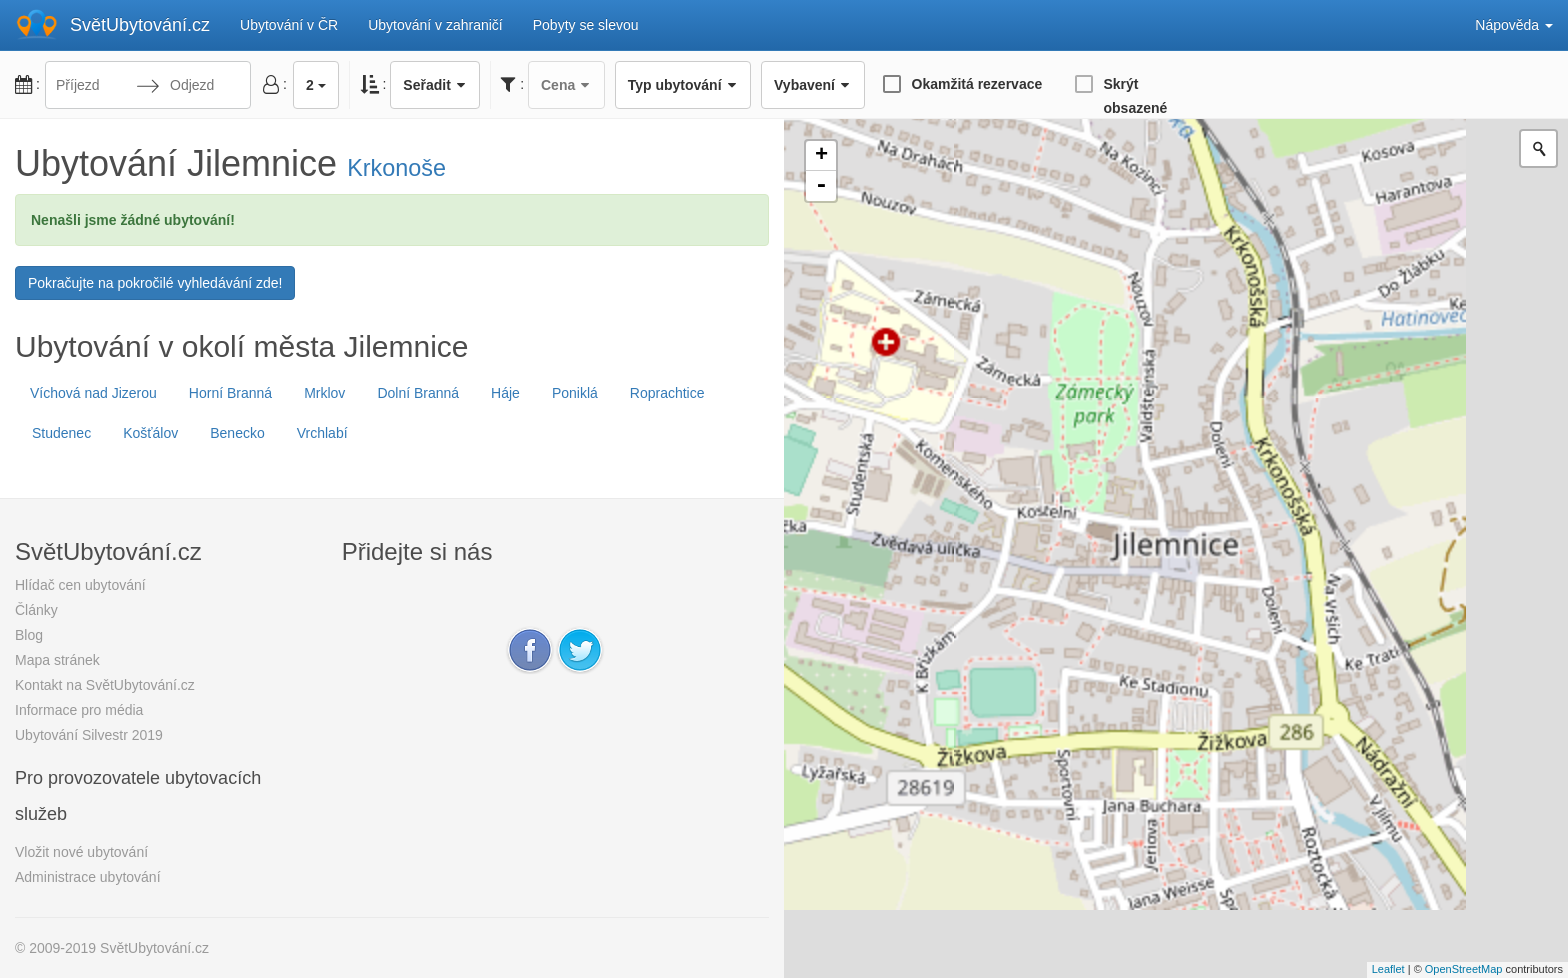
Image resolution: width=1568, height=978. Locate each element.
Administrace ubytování (88, 877)
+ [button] (821, 156)
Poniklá (575, 393)
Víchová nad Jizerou (93, 393)
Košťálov (150, 433)
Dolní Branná (418, 393)
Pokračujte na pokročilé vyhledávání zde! (155, 283)
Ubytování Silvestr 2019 (89, 735)
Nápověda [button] (1514, 25)
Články (36, 610)
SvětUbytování (140, 25)
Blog (29, 635)
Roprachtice (667, 393)
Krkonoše (396, 168)
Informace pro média (79, 710)
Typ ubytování (683, 85)
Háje (505, 393)
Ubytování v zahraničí (435, 25)
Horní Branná (230, 393)
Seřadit (435, 85)
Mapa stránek (57, 660)
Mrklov (324, 393)
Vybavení (812, 85)
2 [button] (316, 85)
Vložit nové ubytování (81, 852)
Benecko (237, 433)
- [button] (821, 186)
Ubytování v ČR (289, 25)
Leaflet (1388, 969)
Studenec (61, 433)
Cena (566, 85)
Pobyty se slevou (586, 25)
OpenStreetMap (1464, 969)
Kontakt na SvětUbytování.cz (105, 685)
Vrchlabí (322, 433)
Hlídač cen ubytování (80, 585)
